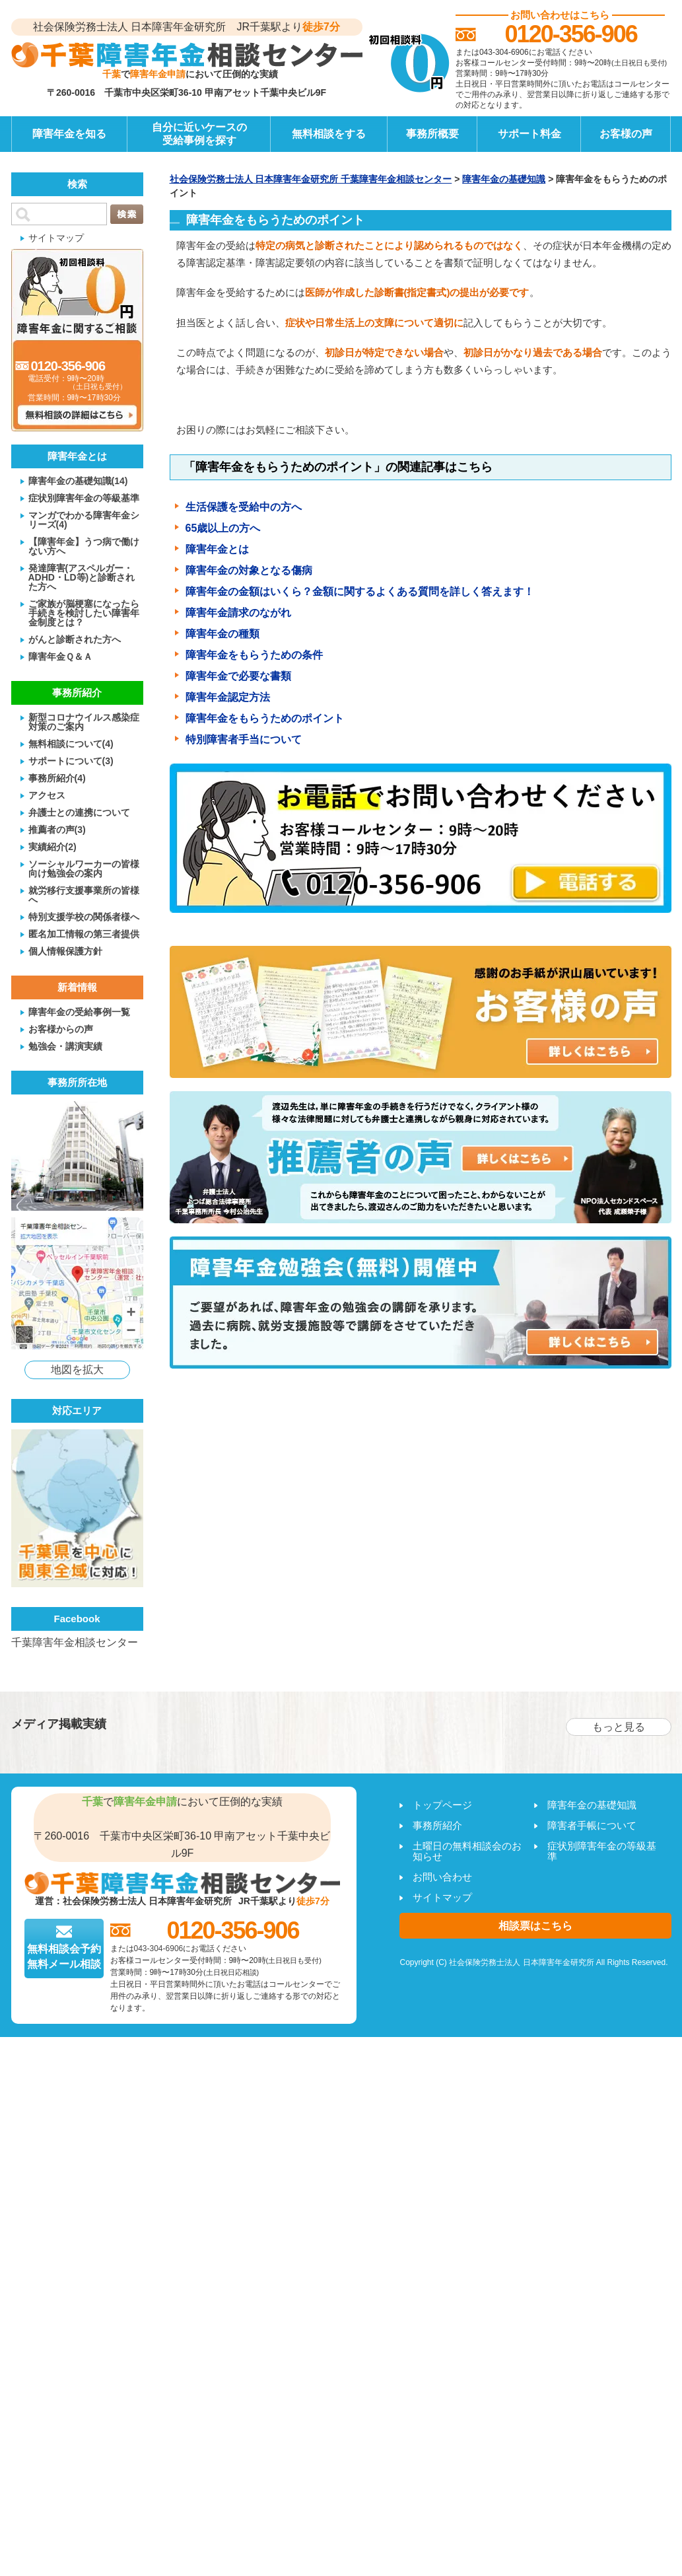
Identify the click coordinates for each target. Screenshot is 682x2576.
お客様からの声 (60, 1029)
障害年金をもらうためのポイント (265, 718)
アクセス (46, 795)
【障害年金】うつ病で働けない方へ (83, 545)
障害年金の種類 (222, 633)
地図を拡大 (77, 1369)
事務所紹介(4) (57, 778)
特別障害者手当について (244, 739)
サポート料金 (529, 133)
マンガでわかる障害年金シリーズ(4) (83, 519)
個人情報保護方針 (65, 951)
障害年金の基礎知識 (591, 1804)
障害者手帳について (591, 1825)
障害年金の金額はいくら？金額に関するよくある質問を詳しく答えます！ (360, 591)
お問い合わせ (442, 1876)
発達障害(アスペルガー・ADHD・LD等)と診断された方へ (81, 577)
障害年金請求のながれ (238, 612)
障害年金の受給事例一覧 (79, 1012)
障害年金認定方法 (228, 697)
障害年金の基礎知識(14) (78, 480)
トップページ (442, 1804)
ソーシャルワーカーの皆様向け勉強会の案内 (83, 868)
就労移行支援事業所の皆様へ (83, 894)
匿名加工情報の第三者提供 (83, 934)
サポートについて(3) (71, 761)
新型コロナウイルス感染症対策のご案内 (83, 721)
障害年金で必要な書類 (238, 676)
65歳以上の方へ (223, 528)
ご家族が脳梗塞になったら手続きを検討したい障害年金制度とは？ (83, 612)
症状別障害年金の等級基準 (83, 498)
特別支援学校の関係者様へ (83, 916)
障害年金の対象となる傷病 (249, 570)
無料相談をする (329, 133)
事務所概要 (432, 133)
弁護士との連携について (79, 812)
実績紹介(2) (52, 846)
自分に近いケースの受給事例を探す (199, 134)
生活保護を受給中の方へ (244, 507)
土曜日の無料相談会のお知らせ (467, 1851)
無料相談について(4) (71, 743)
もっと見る (618, 1727)
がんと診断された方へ (74, 639)
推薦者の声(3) (57, 829)
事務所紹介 (437, 1825)
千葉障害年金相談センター (74, 1642)
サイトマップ (56, 237)
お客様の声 (625, 133)
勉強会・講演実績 (65, 1046)
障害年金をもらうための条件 (254, 655)
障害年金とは (217, 549)
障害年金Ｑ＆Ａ (60, 656)
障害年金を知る (69, 133)
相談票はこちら (535, 1925)
